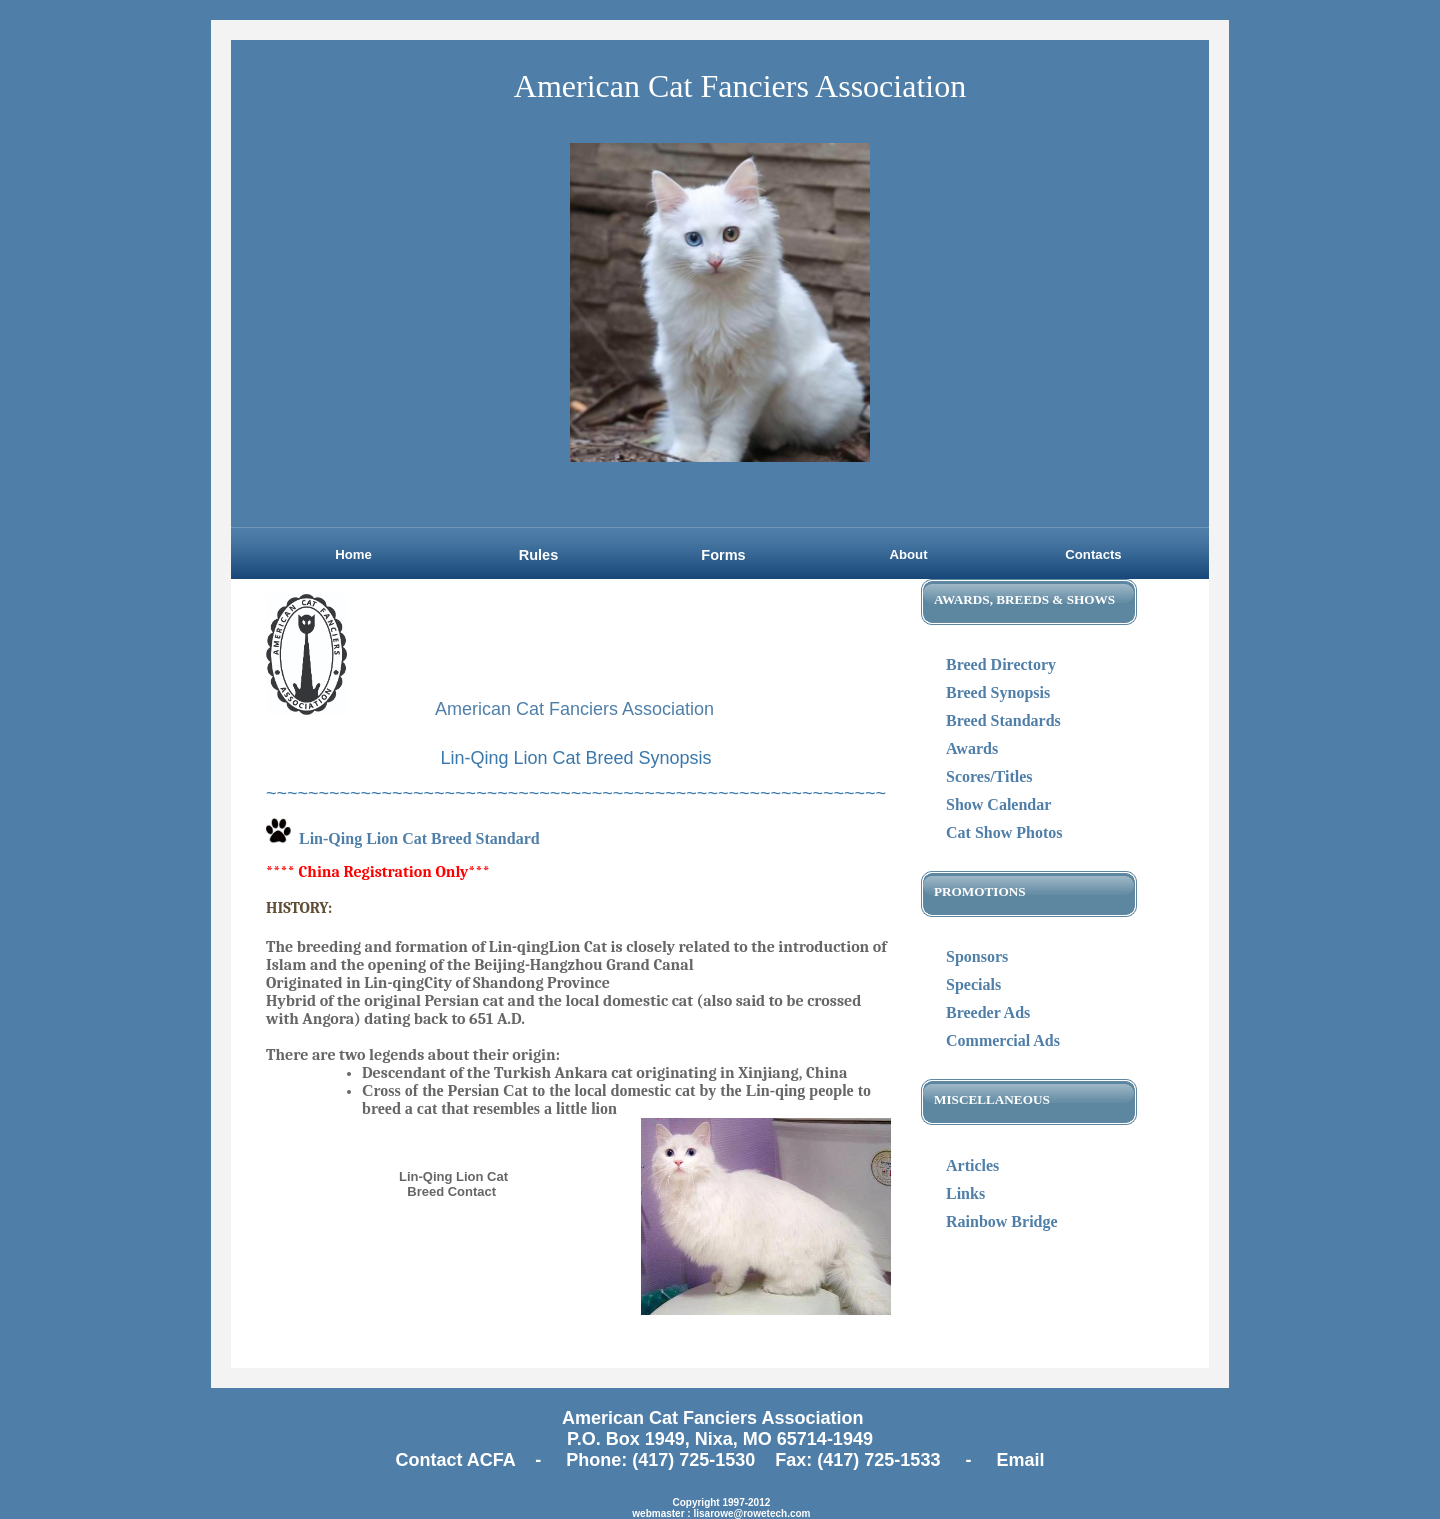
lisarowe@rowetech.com (751, 1513)
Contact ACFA (458, 1460)
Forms (723, 555)
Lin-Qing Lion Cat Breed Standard (419, 838)
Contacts (1093, 554)
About (908, 554)
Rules (539, 555)
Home (353, 554)
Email (1020, 1460)
